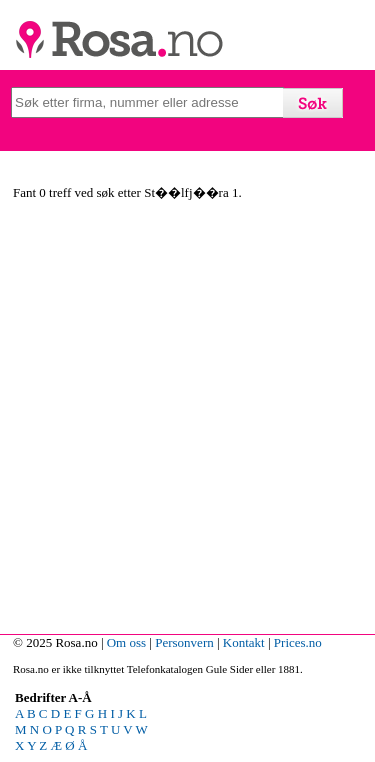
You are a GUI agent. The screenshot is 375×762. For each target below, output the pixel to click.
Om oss (126, 642)
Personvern (184, 642)
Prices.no (298, 642)
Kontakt (244, 642)
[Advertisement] (187, 420)
